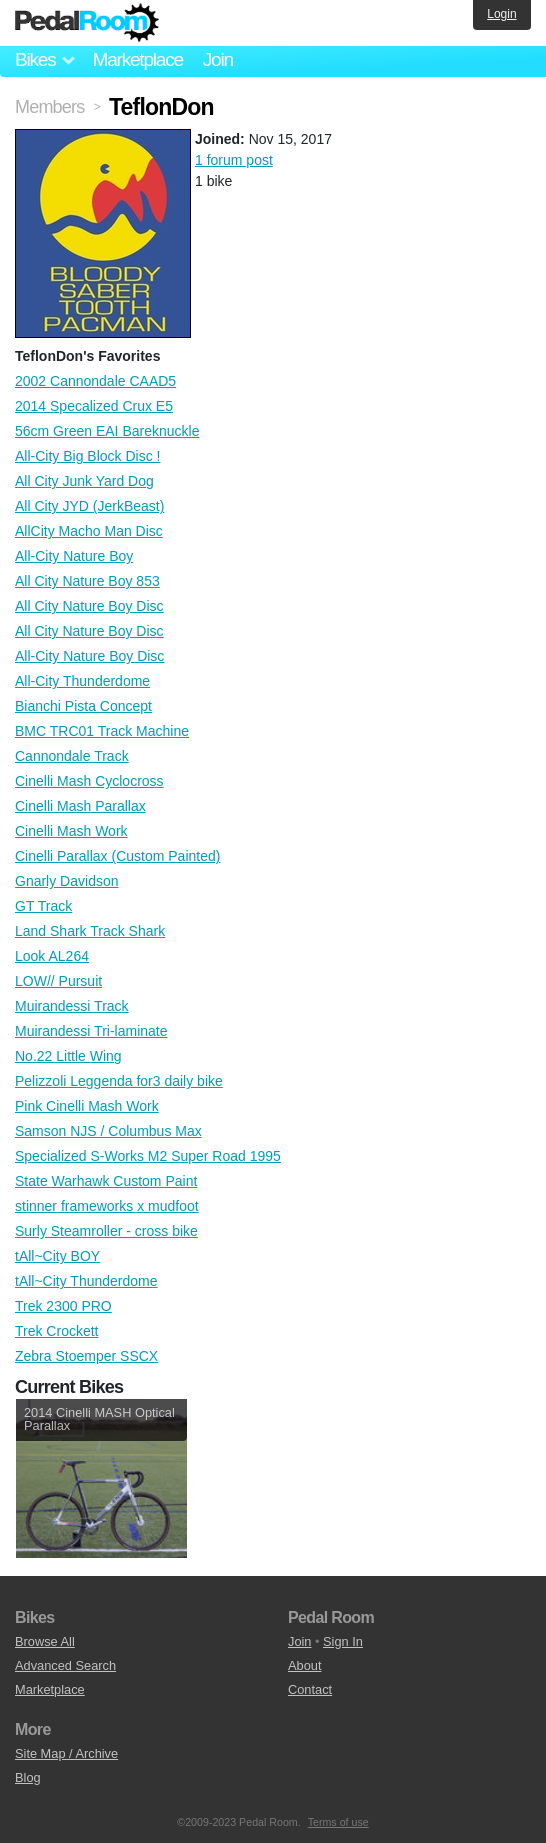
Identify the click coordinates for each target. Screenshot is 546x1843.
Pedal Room (87, 23)
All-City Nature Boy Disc (89, 656)
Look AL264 (52, 956)
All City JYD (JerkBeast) (89, 506)
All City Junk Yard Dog (84, 481)
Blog (28, 1777)
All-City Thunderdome (82, 681)
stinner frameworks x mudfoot (107, 1206)
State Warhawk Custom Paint (106, 1181)
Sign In (343, 1641)
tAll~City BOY (57, 1256)
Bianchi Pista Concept (83, 706)
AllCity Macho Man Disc (89, 531)
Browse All (45, 1641)
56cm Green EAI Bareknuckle (107, 431)
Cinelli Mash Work (71, 831)
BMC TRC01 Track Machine (102, 731)
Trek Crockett (57, 1331)
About (304, 1665)
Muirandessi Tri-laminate (91, 1031)
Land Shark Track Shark (90, 931)
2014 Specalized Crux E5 (94, 406)
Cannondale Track (72, 756)
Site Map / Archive (66, 1753)
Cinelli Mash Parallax (80, 806)
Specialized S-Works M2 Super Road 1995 (148, 1156)
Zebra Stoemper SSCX (86, 1356)
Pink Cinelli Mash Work (87, 1106)
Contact (310, 1689)
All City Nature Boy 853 (87, 581)
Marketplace (137, 59)
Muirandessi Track (72, 1006)
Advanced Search (65, 1665)
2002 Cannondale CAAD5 (95, 381)
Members (49, 107)
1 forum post (234, 160)
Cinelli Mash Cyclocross (89, 781)
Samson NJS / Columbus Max (108, 1131)
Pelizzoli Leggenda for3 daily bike (119, 1081)
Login (501, 14)
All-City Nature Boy (74, 556)
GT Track (43, 906)
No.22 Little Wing (68, 1056)
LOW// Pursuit (58, 981)
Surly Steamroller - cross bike (106, 1231)
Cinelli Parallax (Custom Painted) (117, 856)
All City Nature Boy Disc (89, 606)
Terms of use (338, 1822)
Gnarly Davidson (67, 881)
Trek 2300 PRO (63, 1306)
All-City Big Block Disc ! (87, 456)
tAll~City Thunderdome (86, 1281)
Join (218, 59)
